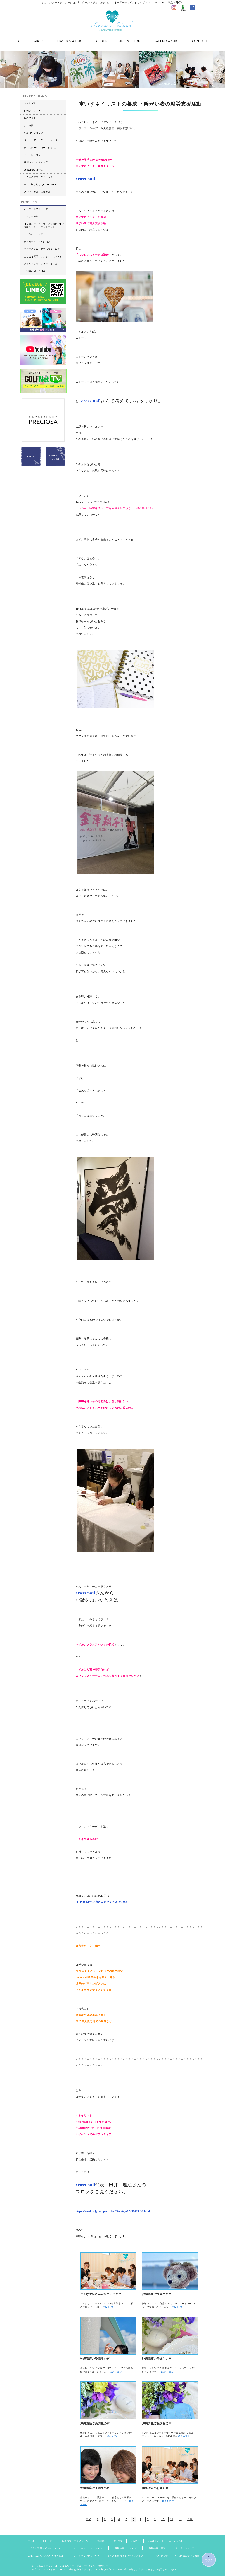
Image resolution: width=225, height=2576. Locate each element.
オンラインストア (33, 234)
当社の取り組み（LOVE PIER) (40, 184)
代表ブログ (30, 118)
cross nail (85, 178)
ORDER (101, 41)
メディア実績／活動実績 (37, 192)
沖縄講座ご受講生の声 (157, 2294)
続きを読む (109, 2307)
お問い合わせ (160, 2555)
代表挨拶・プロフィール (75, 2541)
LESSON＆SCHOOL (70, 41)
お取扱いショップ (33, 133)
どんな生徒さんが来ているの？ (101, 2294)
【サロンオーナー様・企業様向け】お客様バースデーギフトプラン (44, 225)
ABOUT (39, 41)
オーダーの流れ (32, 216)
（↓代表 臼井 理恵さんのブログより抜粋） (102, 1902)
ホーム (31, 2541)
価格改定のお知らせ (155, 2488)
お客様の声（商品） (157, 2548)
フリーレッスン (32, 155)
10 (163, 2519)
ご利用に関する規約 (35, 271)
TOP (19, 41)
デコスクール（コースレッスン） (42, 147)
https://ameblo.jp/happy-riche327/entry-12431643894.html (113, 2211)
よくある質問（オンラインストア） (43, 256)
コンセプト (30, 103)
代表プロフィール (33, 110)
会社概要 (29, 125)
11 (171, 2519)
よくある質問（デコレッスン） (41, 177)
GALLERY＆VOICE (167, 41)
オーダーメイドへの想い (37, 242)
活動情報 (100, 2541)
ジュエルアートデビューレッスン (42, 140)
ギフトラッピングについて (85, 2555)
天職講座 (135, 2541)
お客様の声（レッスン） (125, 2548)
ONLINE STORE (130, 41)
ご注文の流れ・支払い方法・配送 (42, 249)
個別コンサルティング (36, 162)
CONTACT (200, 41)
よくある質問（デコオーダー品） (42, 264)
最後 (190, 2519)
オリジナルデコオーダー (37, 209)
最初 (88, 2519)
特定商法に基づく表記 (187, 2555)
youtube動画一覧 (33, 169)
